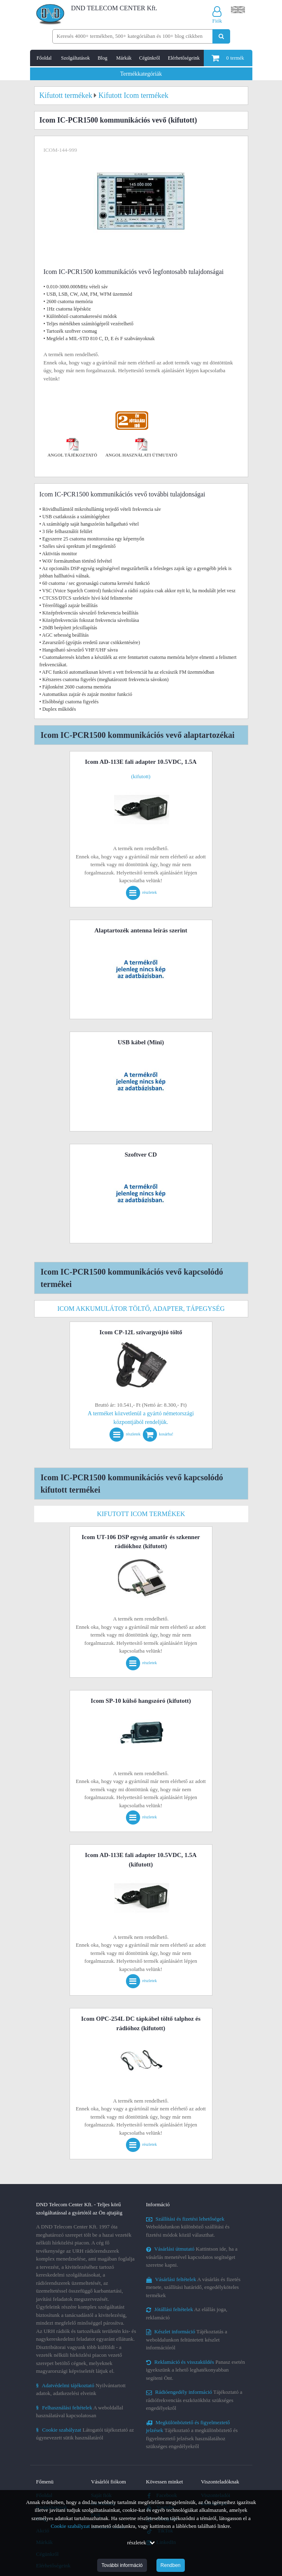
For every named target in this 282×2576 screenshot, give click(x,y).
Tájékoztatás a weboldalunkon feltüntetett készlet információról (186, 2339)
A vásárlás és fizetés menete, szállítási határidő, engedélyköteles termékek (193, 2287)
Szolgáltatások (75, 58)
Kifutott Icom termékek (141, 1513)
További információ (121, 2565)
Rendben (171, 2565)
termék (228, 58)
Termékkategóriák (141, 74)
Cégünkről (149, 58)
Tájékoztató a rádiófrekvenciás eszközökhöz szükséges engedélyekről (194, 2400)
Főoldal (44, 58)
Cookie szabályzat (70, 2526)
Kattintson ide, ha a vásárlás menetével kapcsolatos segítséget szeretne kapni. (192, 2257)
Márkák (123, 58)
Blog (102, 58)
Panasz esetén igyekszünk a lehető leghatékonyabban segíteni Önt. (195, 2370)
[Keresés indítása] (221, 36)
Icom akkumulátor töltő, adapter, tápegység (141, 1308)
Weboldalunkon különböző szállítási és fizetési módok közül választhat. (188, 2227)
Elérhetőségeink (184, 58)
